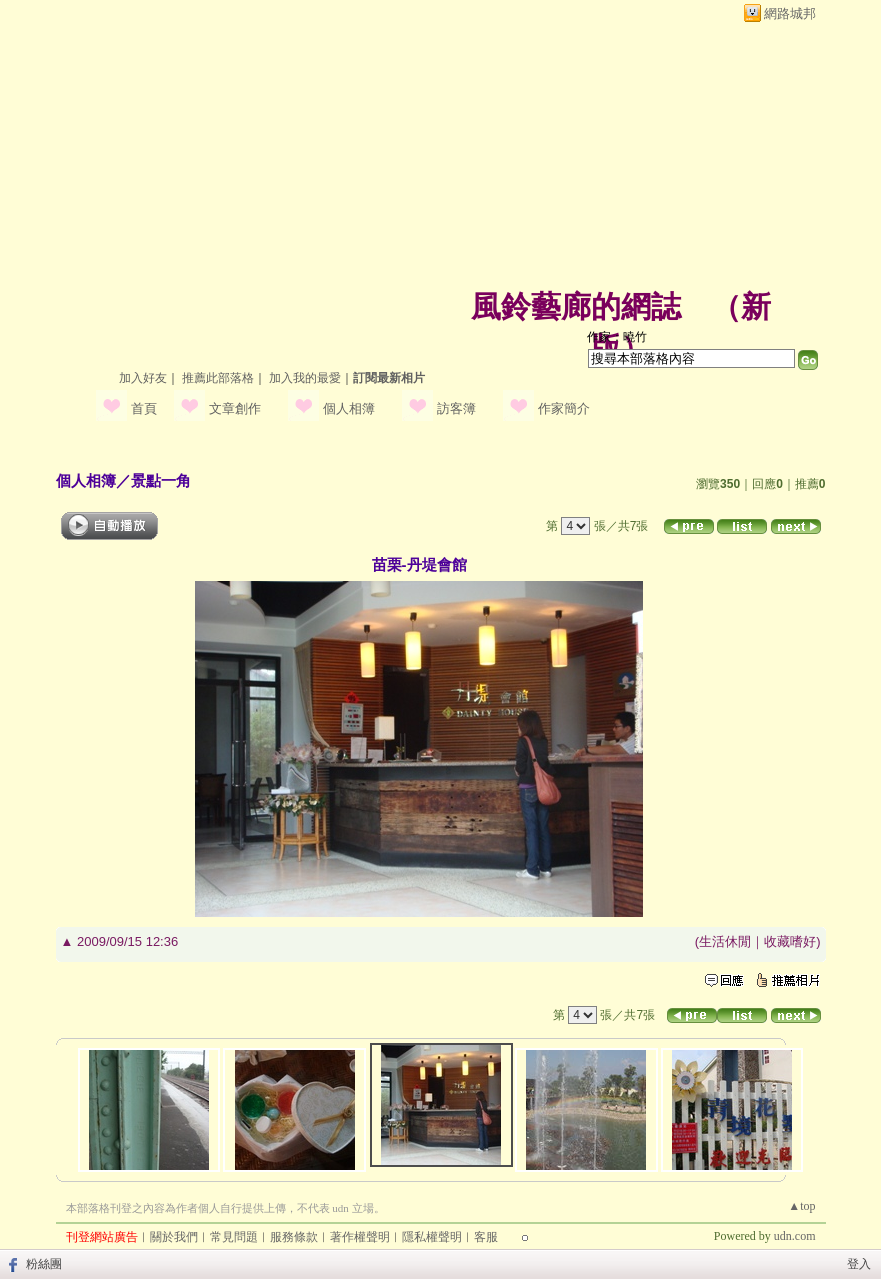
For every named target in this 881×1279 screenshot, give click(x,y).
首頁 (144, 408)
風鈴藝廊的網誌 (576, 306)
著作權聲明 (360, 1237)
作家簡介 (564, 408)
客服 (486, 1237)
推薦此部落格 (218, 378)
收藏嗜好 (790, 941)
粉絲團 (44, 1264)
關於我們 (174, 1237)
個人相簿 (349, 408)
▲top (801, 1206)
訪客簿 (456, 408)
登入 (859, 1264)
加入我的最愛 (305, 378)
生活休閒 (725, 941)
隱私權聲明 (432, 1237)
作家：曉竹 (617, 337)
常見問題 (234, 1237)
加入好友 (143, 378)
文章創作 (235, 408)
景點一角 (161, 480)
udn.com (795, 1236)
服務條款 (294, 1237)
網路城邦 (790, 13)
